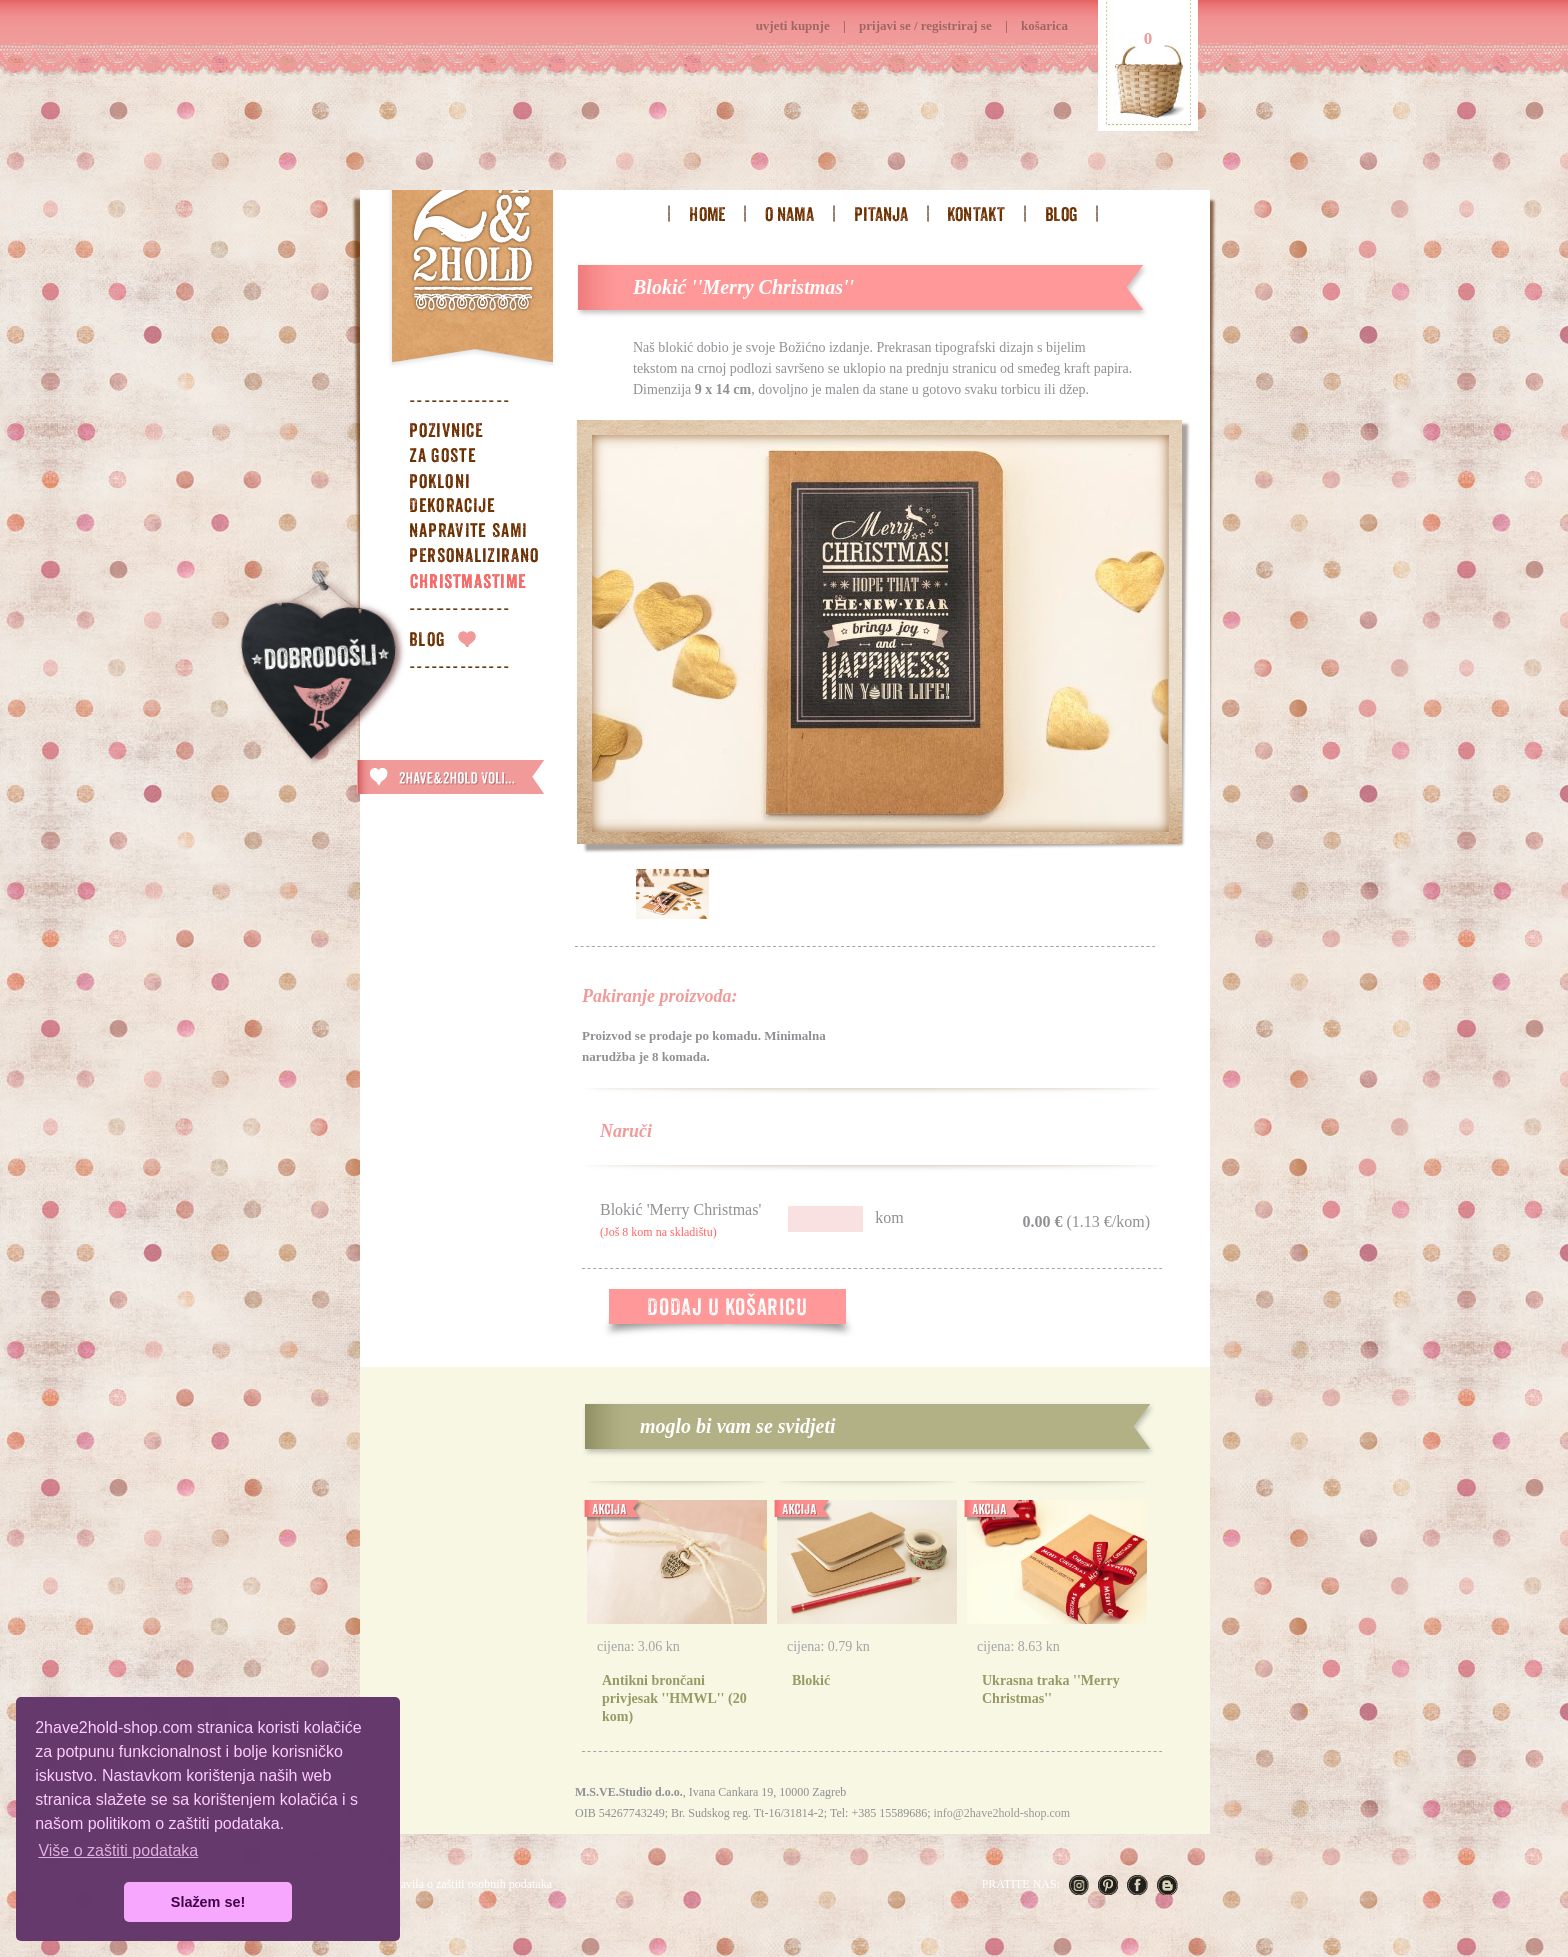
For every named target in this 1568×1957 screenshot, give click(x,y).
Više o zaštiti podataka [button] (118, 1850)
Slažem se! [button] (208, 1902)
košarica (1044, 25)
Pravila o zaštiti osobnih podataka (471, 1884)
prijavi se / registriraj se (925, 25)
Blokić (811, 1680)
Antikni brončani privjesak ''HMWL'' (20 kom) (674, 1698)
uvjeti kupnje (793, 25)
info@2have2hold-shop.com (1001, 1813)
